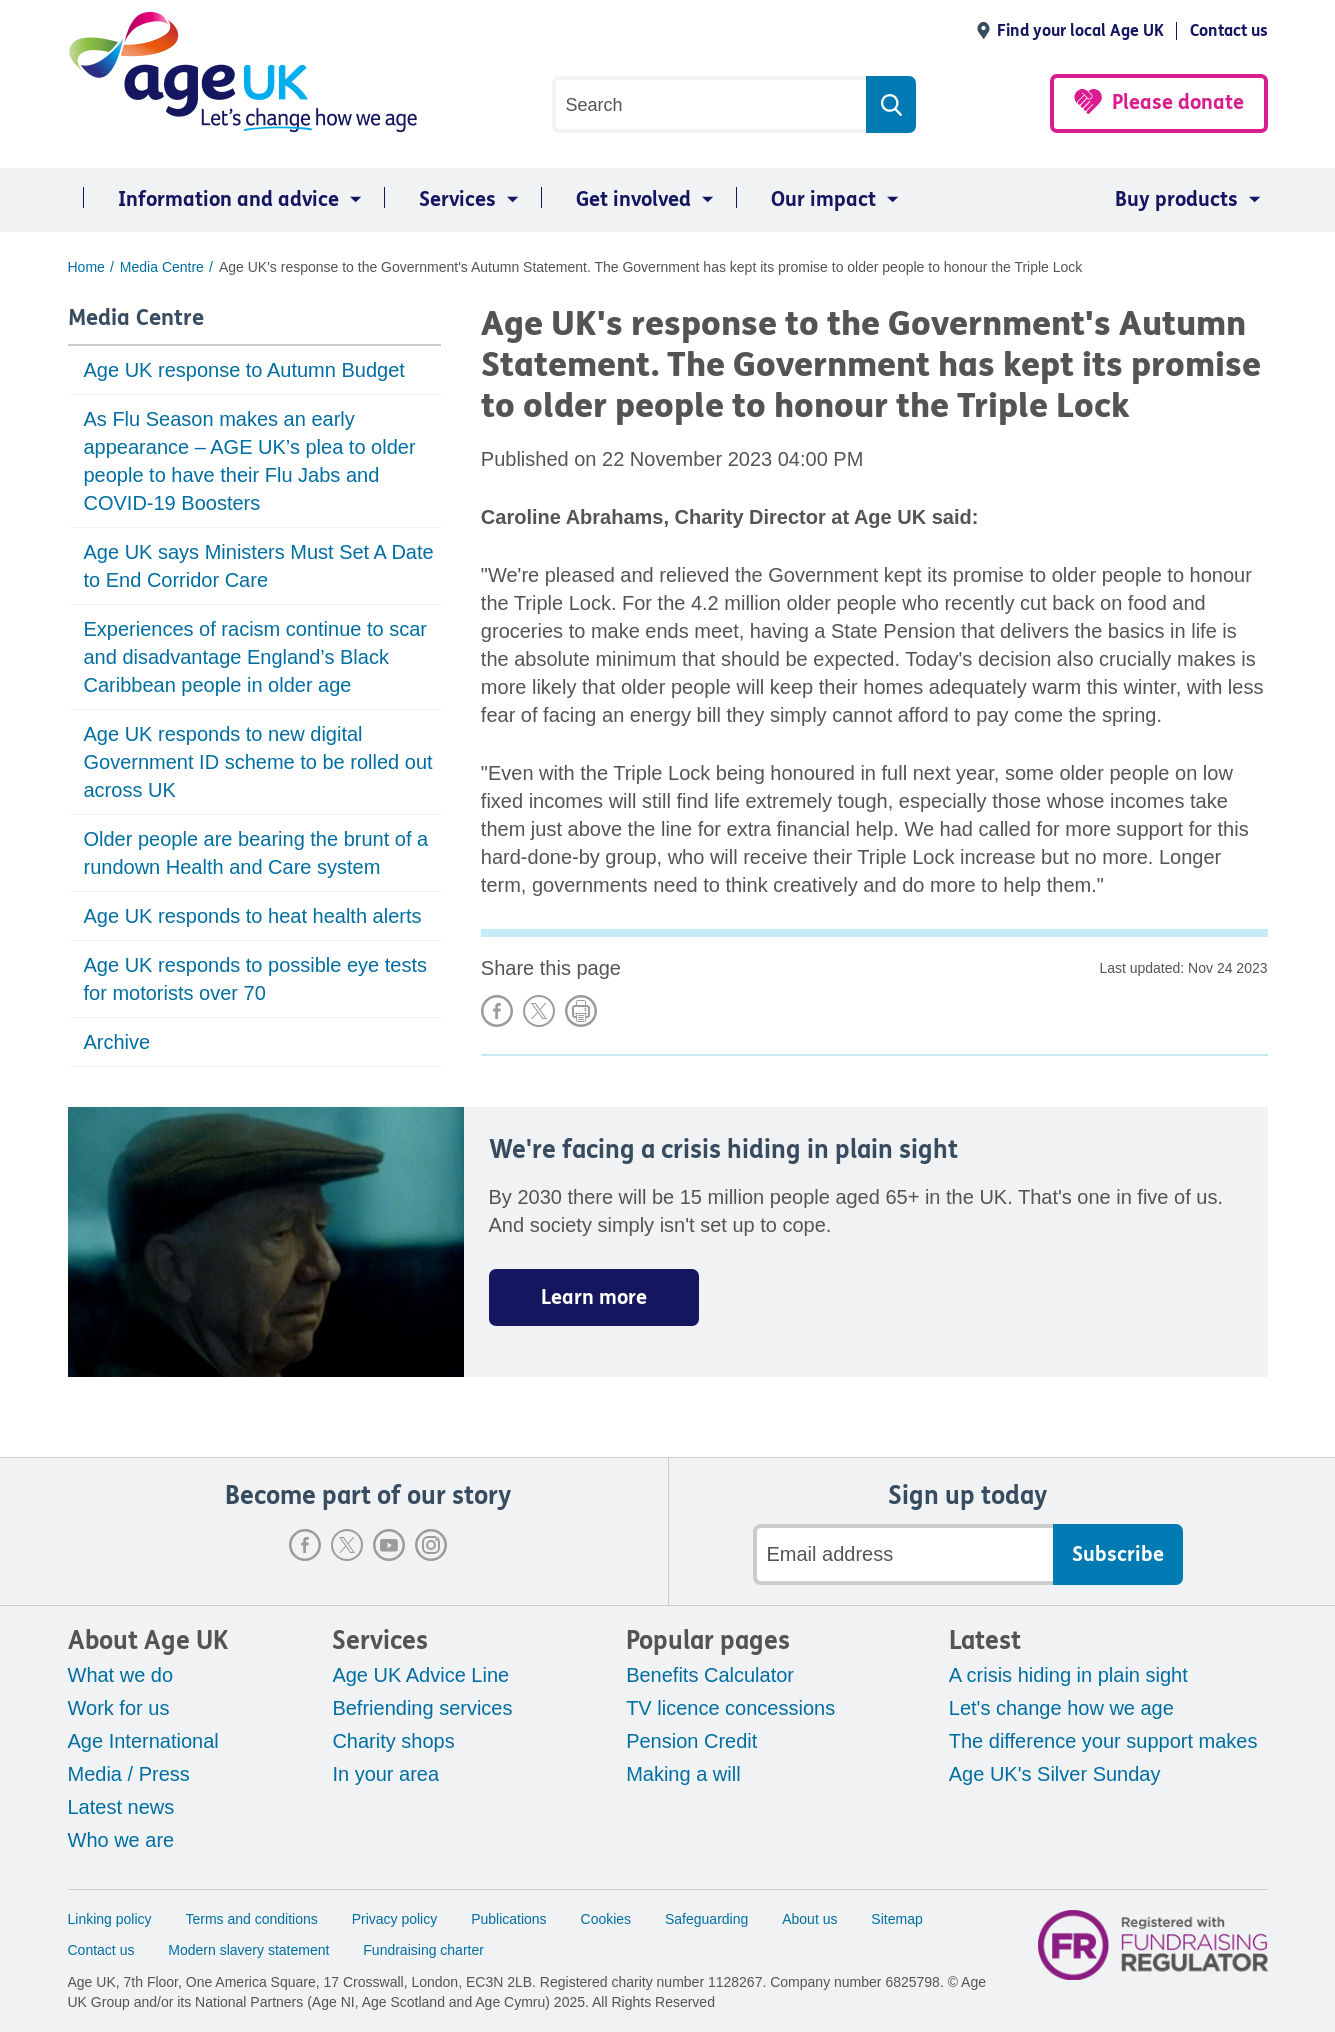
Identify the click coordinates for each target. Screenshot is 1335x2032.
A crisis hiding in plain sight (1068, 1675)
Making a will (683, 1774)
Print (581, 1011)
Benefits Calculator (710, 1675)
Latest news (121, 1807)
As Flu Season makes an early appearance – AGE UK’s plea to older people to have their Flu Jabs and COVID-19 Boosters (250, 461)
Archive (117, 1042)
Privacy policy (395, 1919)
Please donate (1178, 102)
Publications (509, 1919)
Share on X (539, 1011)
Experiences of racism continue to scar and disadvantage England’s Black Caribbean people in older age (256, 657)
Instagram (431, 1545)
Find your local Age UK (1080, 30)
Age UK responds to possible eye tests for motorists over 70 (256, 979)
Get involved (633, 199)
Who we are (121, 1840)
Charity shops (393, 1741)
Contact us (1229, 30)
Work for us (119, 1708)
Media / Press (129, 1774)
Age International (143, 1741)
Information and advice (228, 199)
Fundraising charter (423, 1950)
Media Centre (136, 318)
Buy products (1176, 199)
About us (809, 1919)
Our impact (823, 199)
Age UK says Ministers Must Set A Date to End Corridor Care (259, 566)
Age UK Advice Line (420, 1675)
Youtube (389, 1545)
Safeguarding (706, 1919)
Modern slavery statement (248, 1950)
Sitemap (896, 1919)
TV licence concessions (730, 1708)
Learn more (594, 1297)
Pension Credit (691, 1741)
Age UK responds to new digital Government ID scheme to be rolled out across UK (258, 762)
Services (457, 199)
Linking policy (110, 1919)
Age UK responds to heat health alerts (253, 916)
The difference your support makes (1103, 1741)
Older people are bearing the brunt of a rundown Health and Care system (256, 853)
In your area (385, 1774)
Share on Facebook (497, 1011)
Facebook (305, 1545)
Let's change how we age (1061, 1708)
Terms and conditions (251, 1919)
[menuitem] (218, 200)
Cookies (606, 1919)
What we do (121, 1675)
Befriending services (422, 1708)
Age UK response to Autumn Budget (244, 370)
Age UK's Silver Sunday (1055, 1774)
